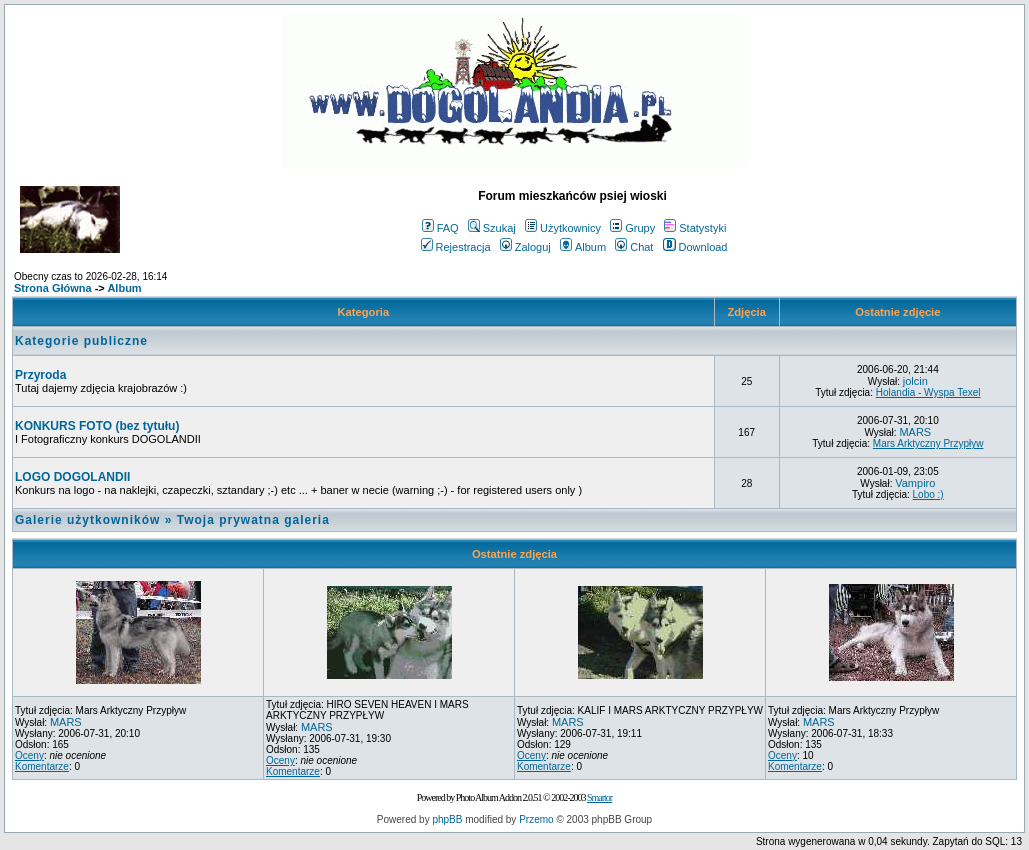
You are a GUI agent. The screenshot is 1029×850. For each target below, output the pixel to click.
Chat (634, 247)
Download (695, 247)
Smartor (599, 797)
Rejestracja (456, 247)
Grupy (632, 228)
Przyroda (40, 375)
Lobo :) (928, 494)
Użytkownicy (563, 228)
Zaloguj (525, 247)
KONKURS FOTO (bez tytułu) (97, 426)
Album (583, 247)
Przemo (536, 819)
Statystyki (695, 228)
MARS (915, 432)
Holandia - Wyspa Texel (928, 392)
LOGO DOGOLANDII (72, 477)
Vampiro (915, 483)
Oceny (29, 755)
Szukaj (492, 228)
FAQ (440, 228)
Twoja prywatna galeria (253, 520)
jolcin (915, 381)
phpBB (447, 819)
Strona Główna (53, 288)
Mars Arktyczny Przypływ (928, 443)
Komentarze (42, 766)
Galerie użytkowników (87, 520)
